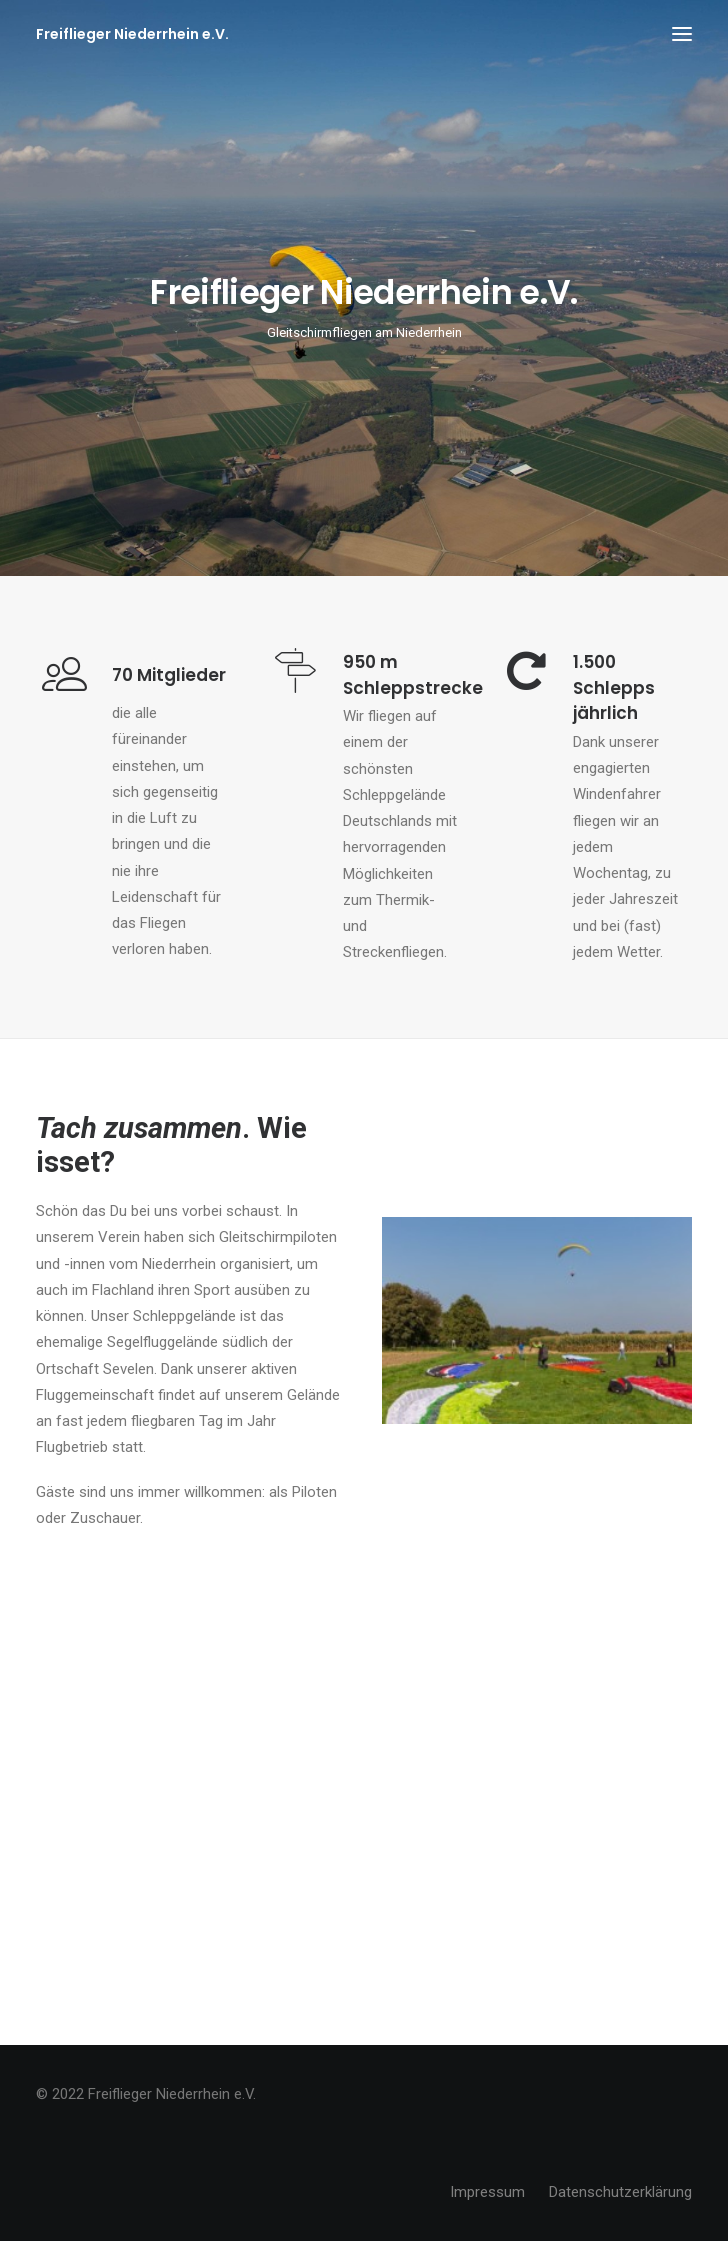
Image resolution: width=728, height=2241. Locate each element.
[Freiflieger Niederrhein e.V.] (132, 34)
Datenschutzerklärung (620, 2192)
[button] (682, 34)
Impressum (487, 2192)
